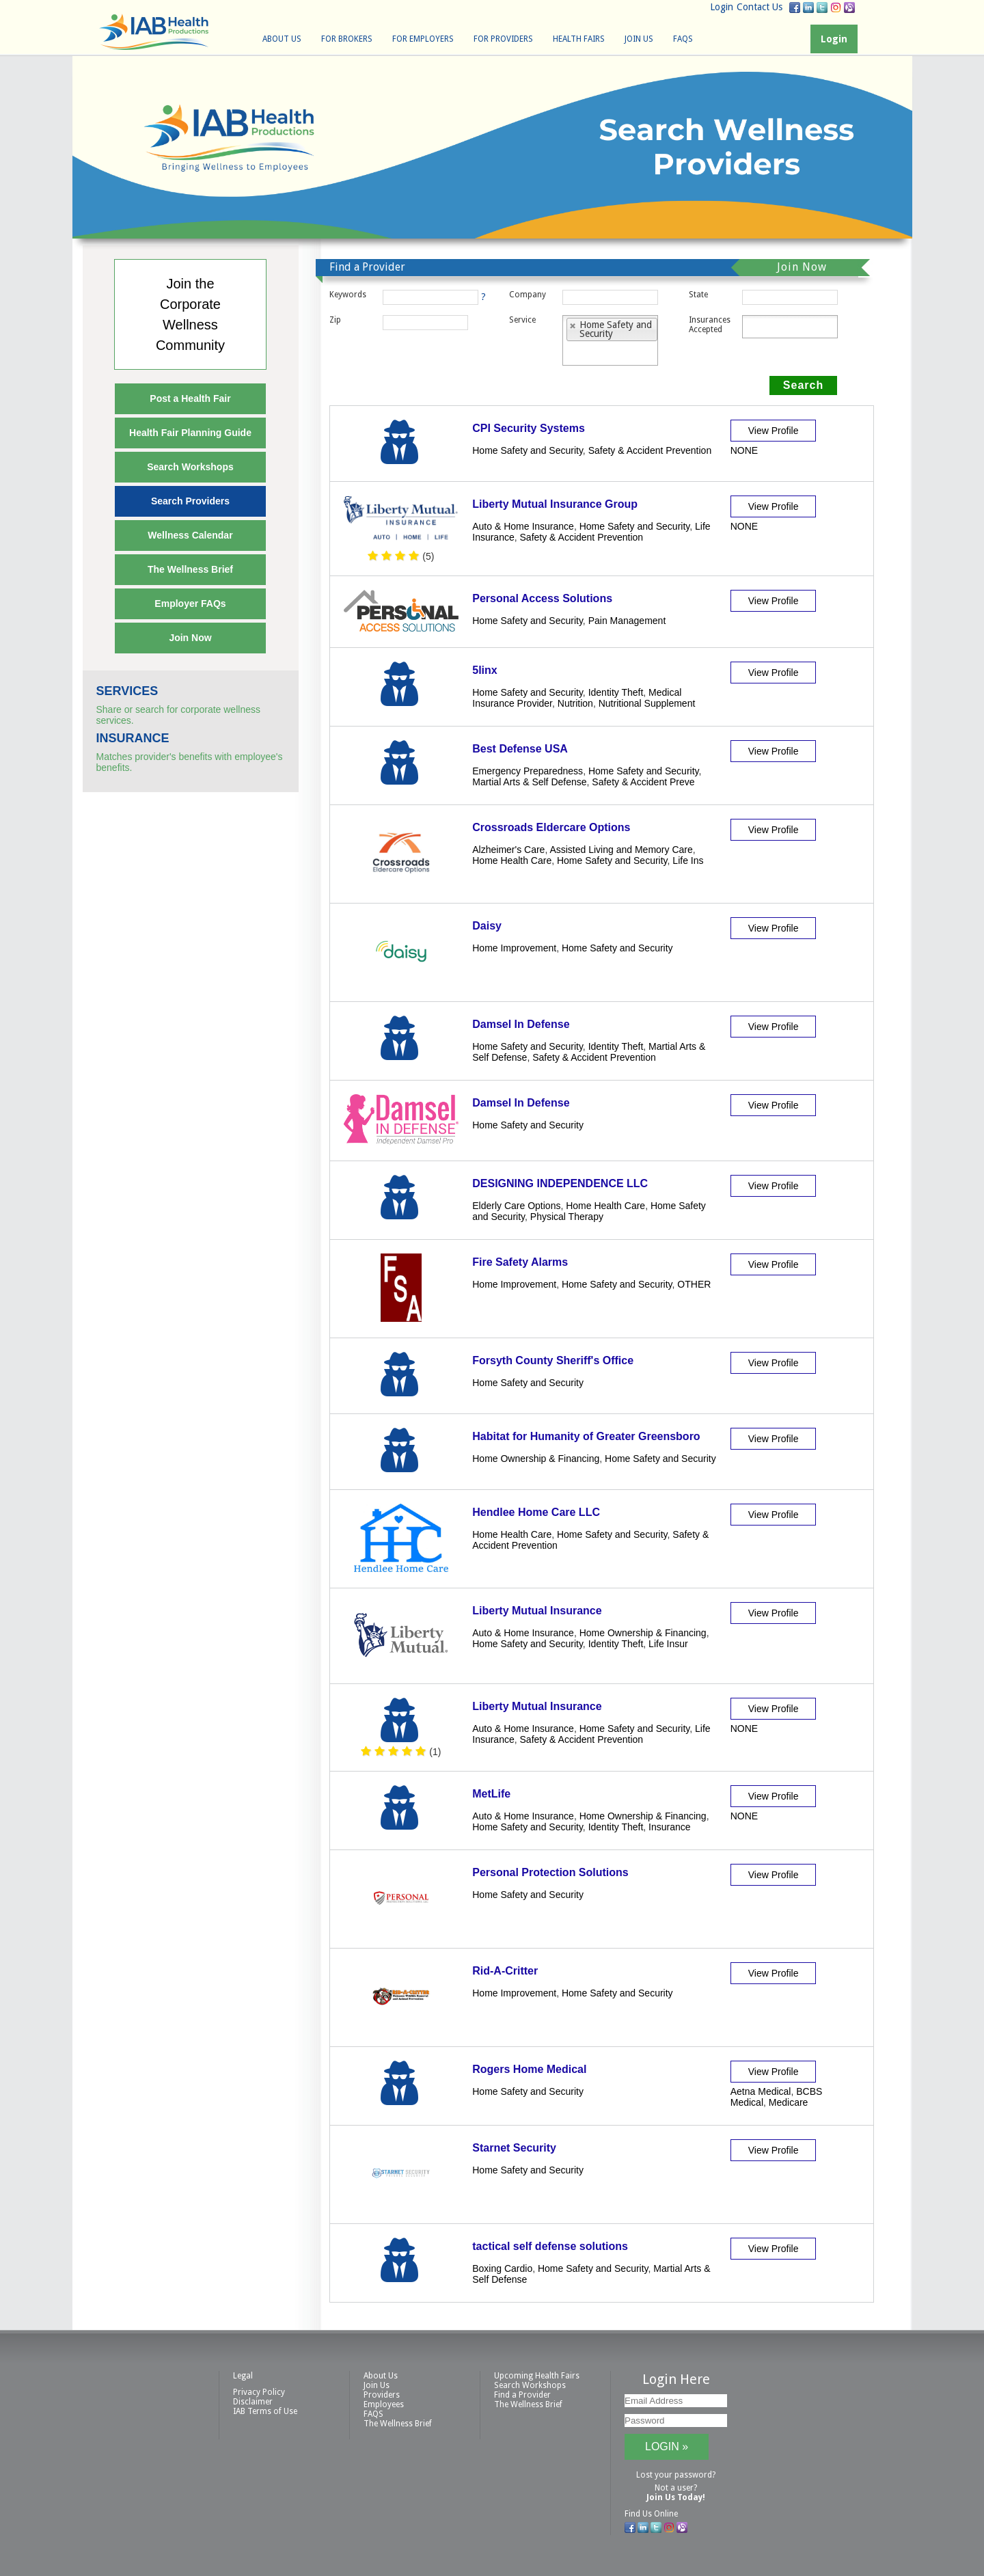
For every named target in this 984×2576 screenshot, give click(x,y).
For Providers (503, 39)
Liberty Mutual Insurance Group (555, 504)
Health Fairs (579, 39)
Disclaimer (253, 2401)
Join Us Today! (675, 2497)
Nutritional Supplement (647, 703)
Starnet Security (514, 2148)
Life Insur (668, 1643)
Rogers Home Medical (529, 2069)
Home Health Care (511, 860)
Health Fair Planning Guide (190, 432)
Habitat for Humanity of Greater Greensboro (586, 1436)
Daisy (487, 926)
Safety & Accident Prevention (650, 450)
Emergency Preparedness (527, 770)
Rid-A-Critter (505, 1971)
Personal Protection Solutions (550, 1872)
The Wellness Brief (190, 569)
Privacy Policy (259, 2392)
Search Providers (190, 501)
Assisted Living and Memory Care (620, 849)
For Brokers (346, 39)
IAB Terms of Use (265, 2411)
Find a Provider (522, 2395)
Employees (384, 2404)
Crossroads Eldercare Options (551, 827)
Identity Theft (616, 692)
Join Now (190, 637)
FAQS (683, 39)
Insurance (669, 1826)
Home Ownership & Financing (535, 1458)
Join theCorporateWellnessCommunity (190, 314)
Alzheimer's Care (508, 849)
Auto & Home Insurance (523, 526)
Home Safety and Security (527, 450)
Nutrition (575, 703)
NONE (744, 450)
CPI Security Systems (528, 428)
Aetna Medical (760, 2091)
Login (721, 6)
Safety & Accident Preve (643, 781)
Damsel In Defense (520, 1024)
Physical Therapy (566, 1216)
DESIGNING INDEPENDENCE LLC (560, 1183)
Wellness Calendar (190, 535)
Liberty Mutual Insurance (536, 1610)
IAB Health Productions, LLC (153, 32)
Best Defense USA (520, 749)
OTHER (694, 1284)
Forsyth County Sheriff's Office (552, 1360)
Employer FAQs (190, 603)
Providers (382, 2395)
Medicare (788, 2102)
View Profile (773, 430)
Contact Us (759, 6)
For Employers (423, 39)
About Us (281, 39)
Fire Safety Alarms (520, 1262)
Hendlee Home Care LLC (536, 1512)
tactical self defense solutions (550, 2246)
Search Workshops (190, 466)
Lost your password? (675, 2475)
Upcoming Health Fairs (536, 2376)
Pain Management (627, 620)
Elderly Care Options (516, 1205)
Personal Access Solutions (542, 598)
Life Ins (687, 860)
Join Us (639, 39)
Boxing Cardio (502, 2268)
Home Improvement (514, 948)
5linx (484, 670)
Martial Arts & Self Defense (529, 781)
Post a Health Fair (190, 398)
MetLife (491, 1794)
